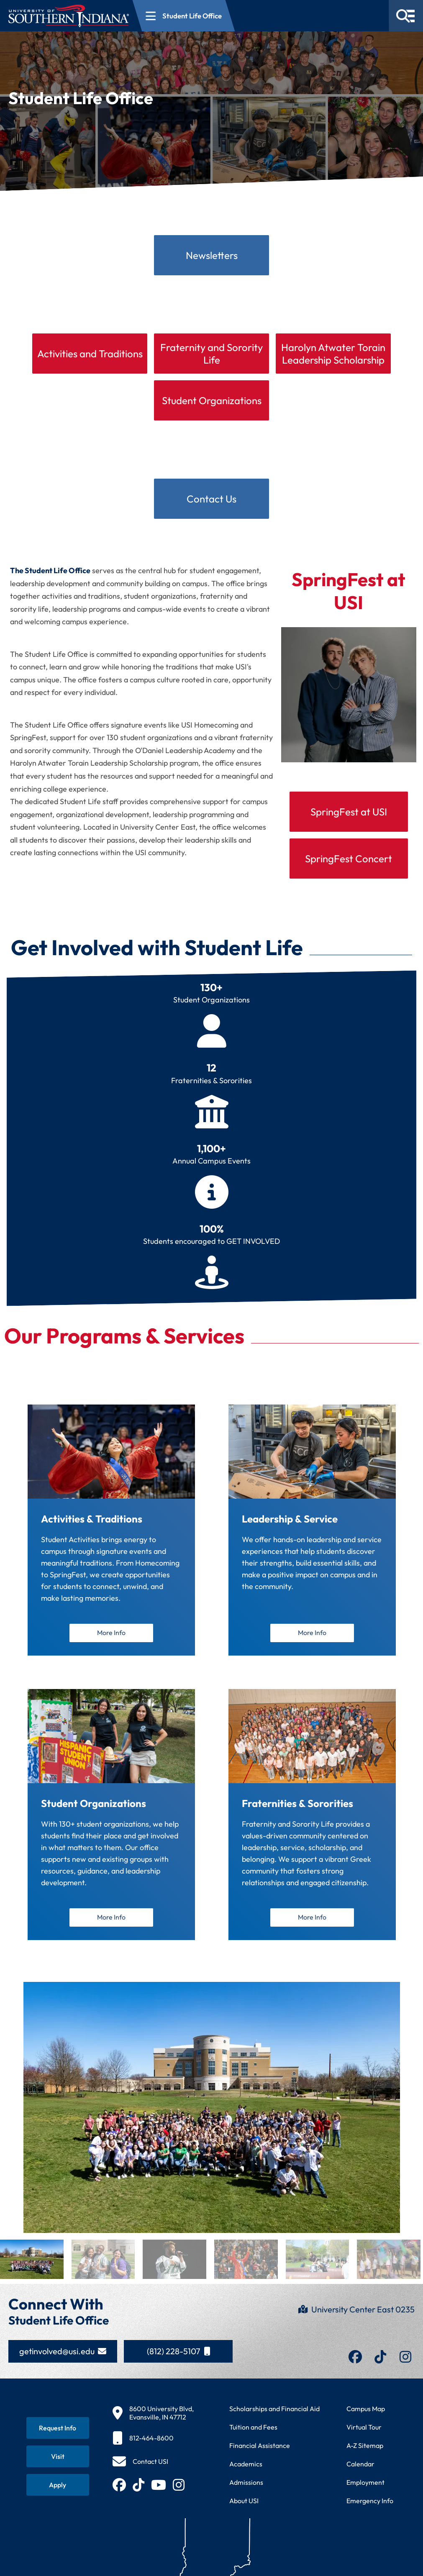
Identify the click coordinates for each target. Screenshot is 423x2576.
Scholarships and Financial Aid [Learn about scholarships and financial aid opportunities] (274, 2415)
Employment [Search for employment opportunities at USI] (365, 2488)
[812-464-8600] (153, 2444)
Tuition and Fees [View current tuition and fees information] (253, 2433)
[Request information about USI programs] (57, 2434)
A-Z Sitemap (364, 2452)
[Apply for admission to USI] (57, 2491)
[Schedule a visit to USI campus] (57, 2462)
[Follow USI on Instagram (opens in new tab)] (178, 2491)
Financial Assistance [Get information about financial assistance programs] (259, 2452)
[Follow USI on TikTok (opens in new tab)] (138, 2491)
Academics (245, 2470)
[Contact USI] (140, 2468)
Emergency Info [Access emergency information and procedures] (369, 2507)
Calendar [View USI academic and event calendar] (360, 2470)
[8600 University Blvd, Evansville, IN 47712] (153, 2419)
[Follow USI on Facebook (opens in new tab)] (119, 2491)
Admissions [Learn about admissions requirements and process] (246, 2488)
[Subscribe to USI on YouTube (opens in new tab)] (158, 2491)
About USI (244, 2507)
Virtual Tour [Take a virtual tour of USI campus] (364, 2433)
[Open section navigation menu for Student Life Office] (184, 15)
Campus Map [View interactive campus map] (365, 2415)
